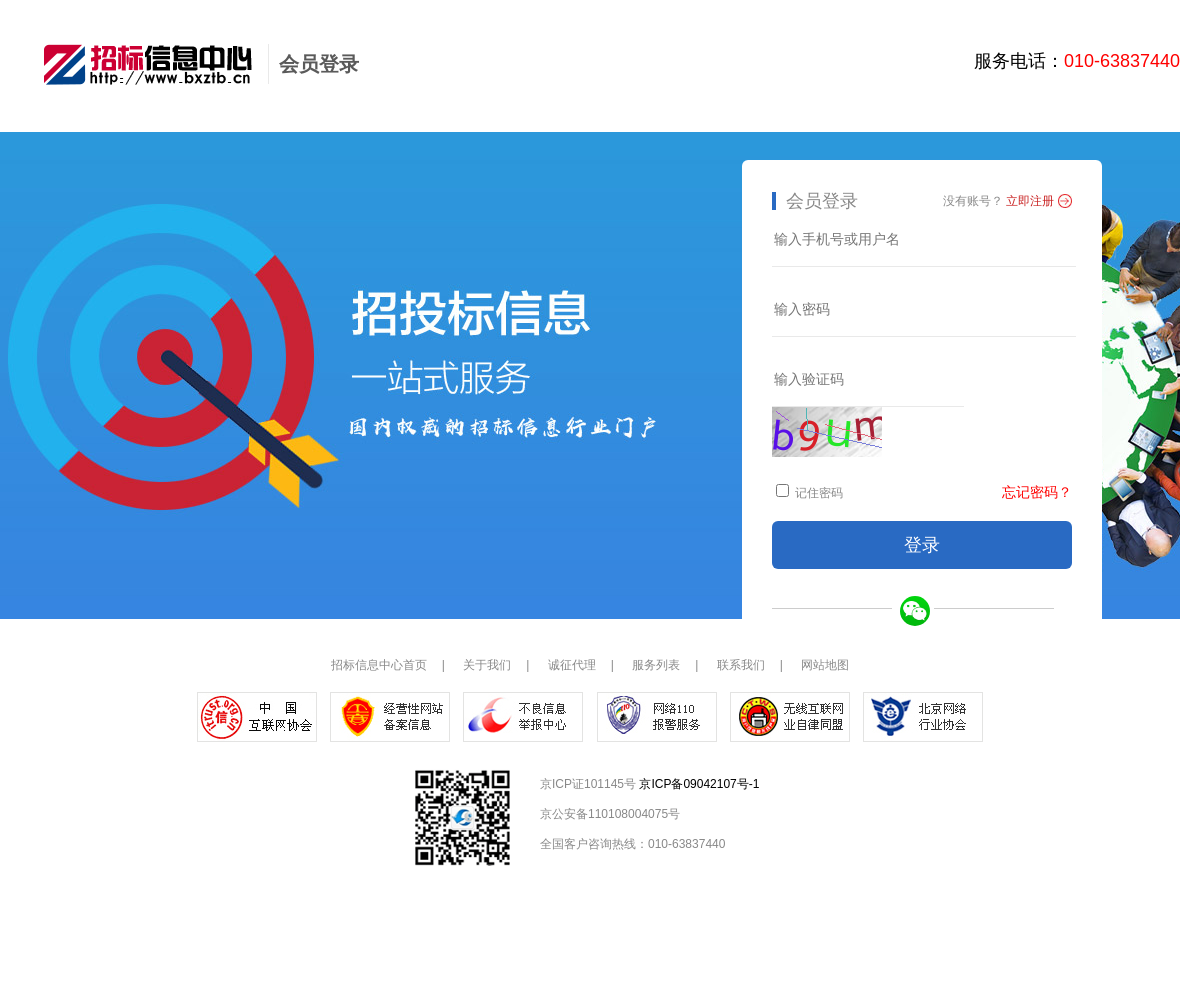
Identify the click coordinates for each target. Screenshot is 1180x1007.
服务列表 (656, 665)
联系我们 (741, 665)
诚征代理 (572, 665)
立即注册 (1030, 201)
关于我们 (487, 665)
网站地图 (825, 665)
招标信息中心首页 (379, 665)
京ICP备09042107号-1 (699, 784)
